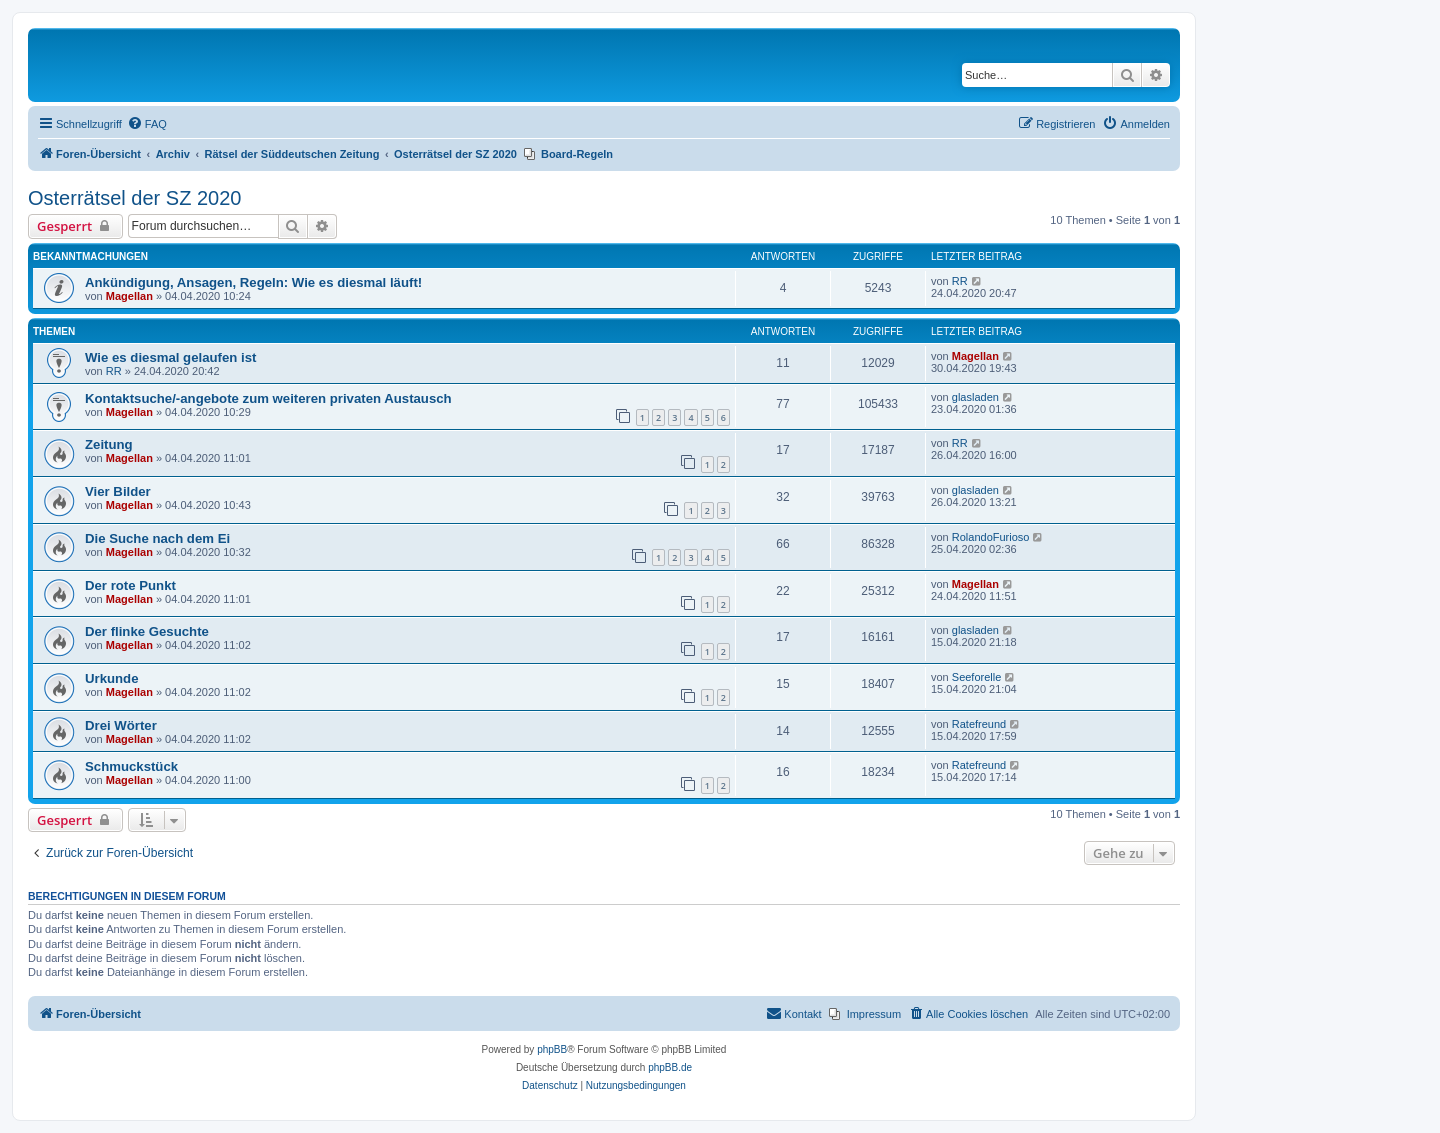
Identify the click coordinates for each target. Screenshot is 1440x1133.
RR (960, 281)
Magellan (129, 296)
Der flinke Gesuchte (147, 631)
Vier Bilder (118, 491)
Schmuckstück (131, 766)
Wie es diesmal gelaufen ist (170, 357)
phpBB (552, 1049)
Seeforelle (977, 677)
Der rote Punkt (130, 585)
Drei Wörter (121, 725)
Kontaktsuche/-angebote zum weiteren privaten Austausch (268, 398)
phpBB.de (670, 1067)
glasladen (975, 397)
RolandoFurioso (991, 537)
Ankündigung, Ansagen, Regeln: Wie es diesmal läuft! (253, 282)
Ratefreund (979, 724)
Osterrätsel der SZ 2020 (134, 198)
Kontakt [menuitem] (793, 1013)
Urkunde (112, 678)
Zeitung (109, 444)
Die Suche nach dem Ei (157, 538)
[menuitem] (147, 124)
